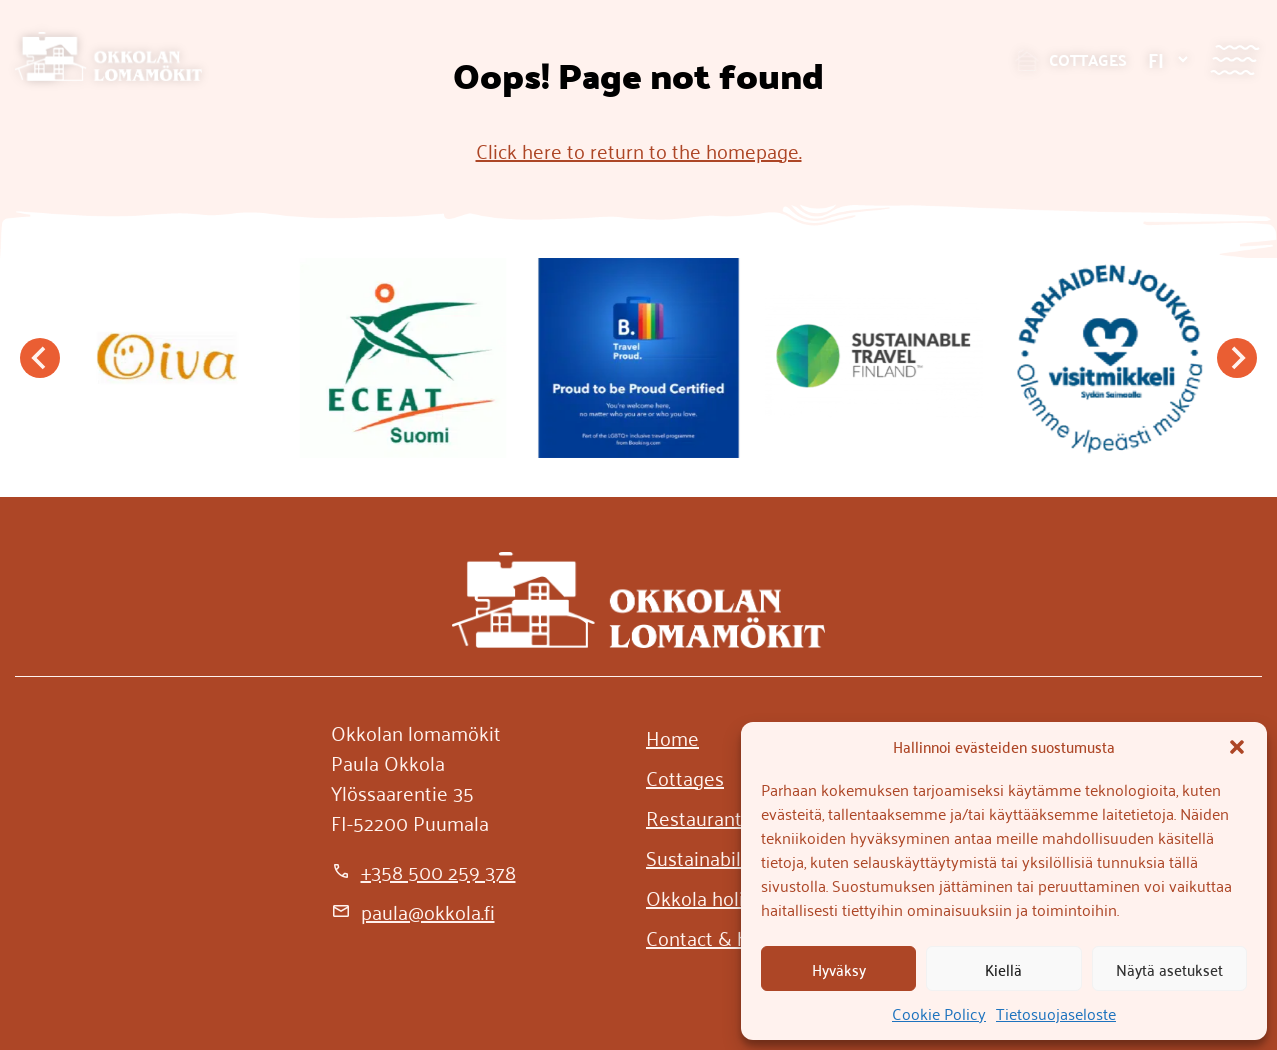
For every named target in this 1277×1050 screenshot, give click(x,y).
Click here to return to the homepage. (639, 150)
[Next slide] (1237, 358)
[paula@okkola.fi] (413, 911)
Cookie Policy (939, 1013)
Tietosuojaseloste (1056, 1013)
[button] (1237, 747)
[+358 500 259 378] (423, 871)
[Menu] (1234, 59)
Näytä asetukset (1169, 969)
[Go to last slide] (40, 358)
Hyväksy (839, 969)
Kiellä (1003, 969)
